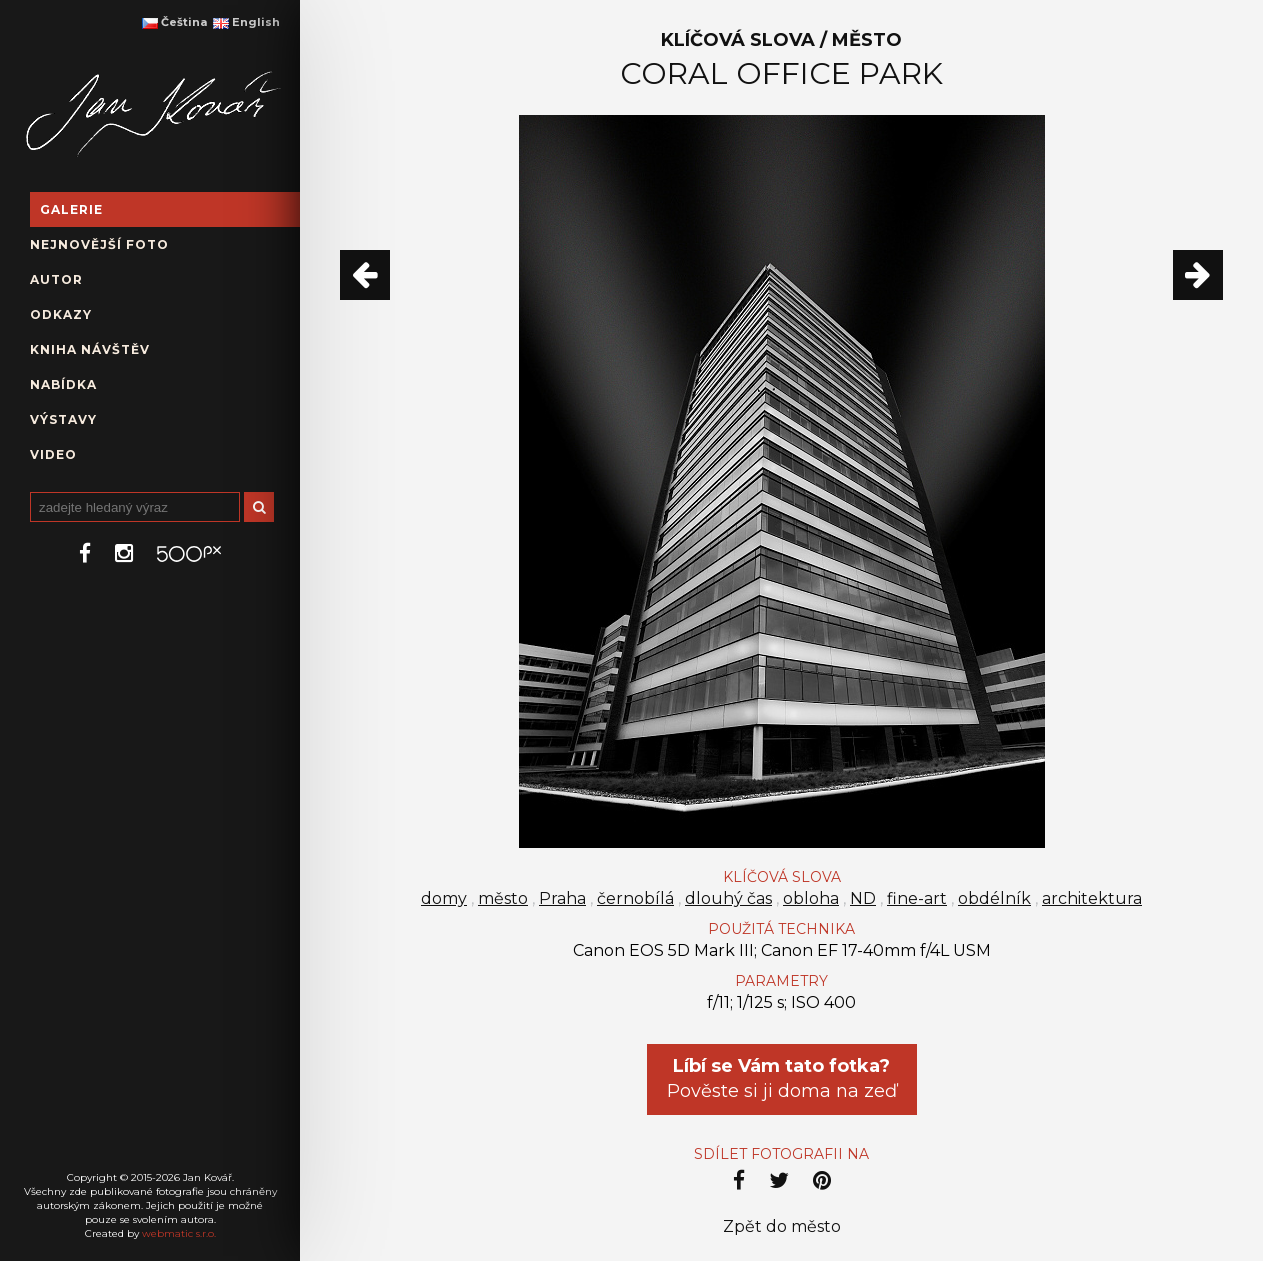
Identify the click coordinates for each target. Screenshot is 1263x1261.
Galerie (71, 209)
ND (863, 898)
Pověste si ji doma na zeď (782, 1078)
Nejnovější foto (99, 244)
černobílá (635, 898)
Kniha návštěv (90, 349)
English (246, 22)
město (503, 898)
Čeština (174, 22)
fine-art (917, 898)
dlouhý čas (728, 898)
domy (444, 898)
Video (53, 454)
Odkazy (61, 314)
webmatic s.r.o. (179, 1233)
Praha (562, 898)
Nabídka (63, 384)
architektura (1092, 898)
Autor (56, 279)
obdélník (994, 898)
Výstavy (63, 419)
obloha (811, 898)
